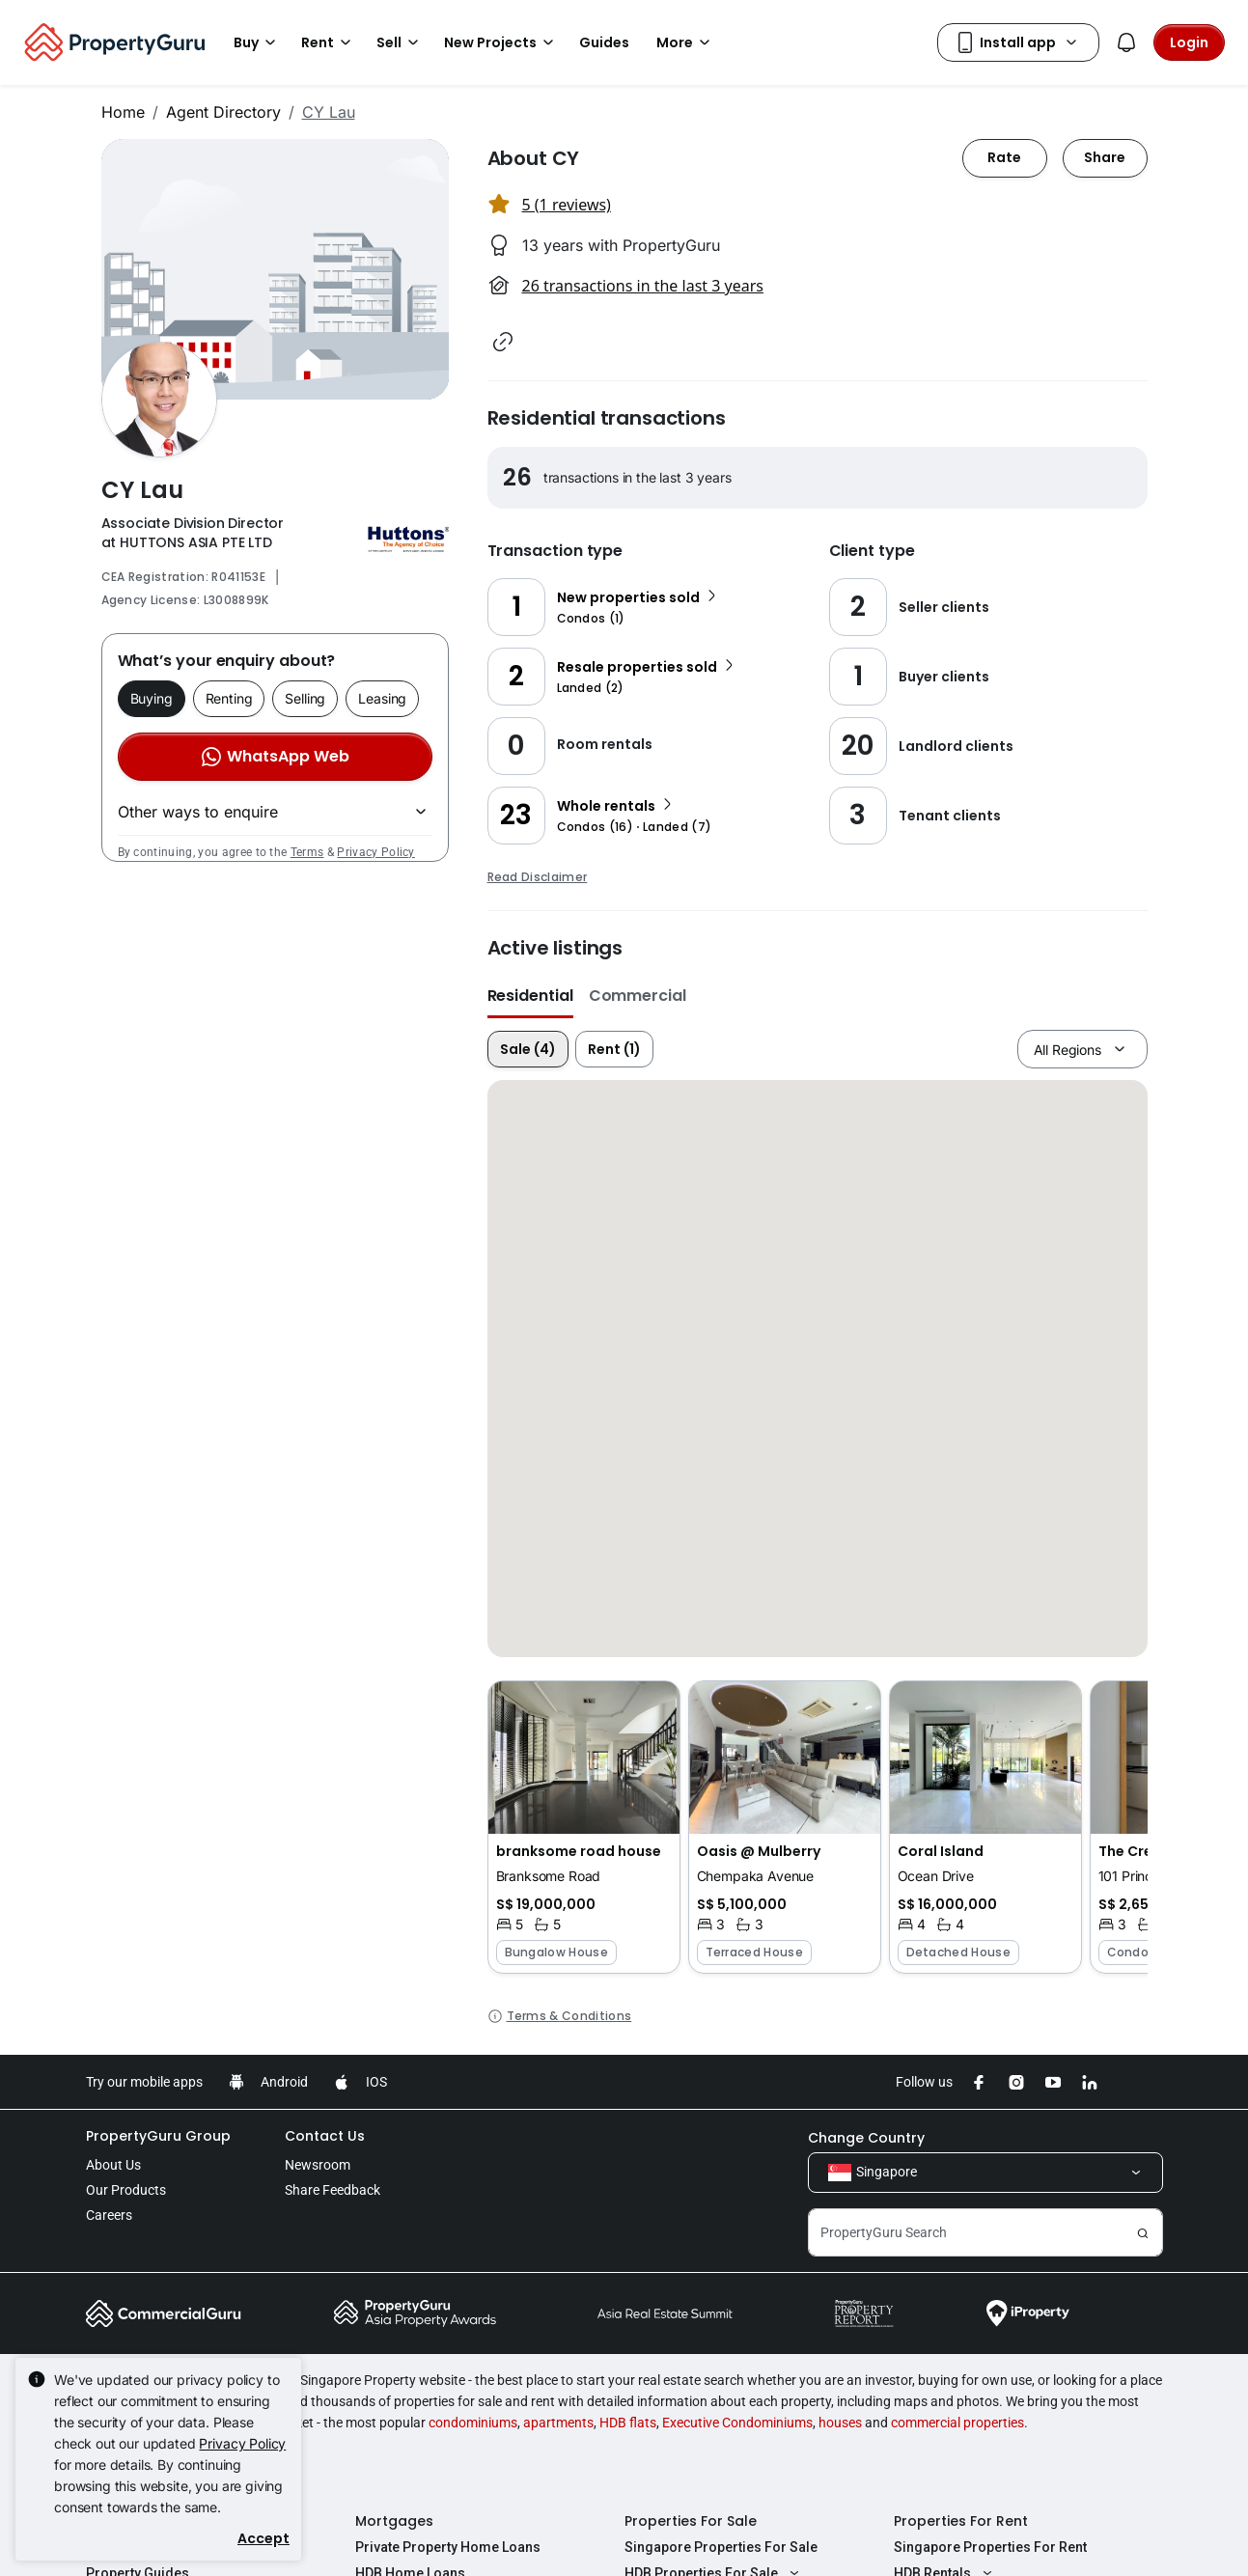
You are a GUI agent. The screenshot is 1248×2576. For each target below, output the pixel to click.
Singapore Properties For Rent (990, 2547)
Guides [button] (604, 42)
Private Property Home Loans (448, 2547)
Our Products (126, 2190)
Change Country (866, 2137)
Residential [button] (530, 995)
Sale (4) (528, 1049)
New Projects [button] (502, 42)
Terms (307, 852)
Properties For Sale (690, 2521)
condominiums (473, 2422)
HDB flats (627, 2422)
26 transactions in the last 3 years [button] (642, 285)
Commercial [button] (637, 995)
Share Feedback (332, 2190)
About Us (113, 2165)
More (686, 42)
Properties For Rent (961, 2521)
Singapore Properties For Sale (721, 2547)
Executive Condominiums (737, 2422)
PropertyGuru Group (158, 2136)
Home (123, 112)
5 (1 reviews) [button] (566, 204)
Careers (109, 2215)
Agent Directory (223, 112)
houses (840, 2422)
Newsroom (317, 2165)
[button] (502, 341)
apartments (558, 2422)
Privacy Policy (375, 852)
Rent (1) (614, 1049)
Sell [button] (400, 42)
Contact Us (325, 2136)
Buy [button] (258, 42)
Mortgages (394, 2521)
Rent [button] (329, 42)
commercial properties (957, 2422)
